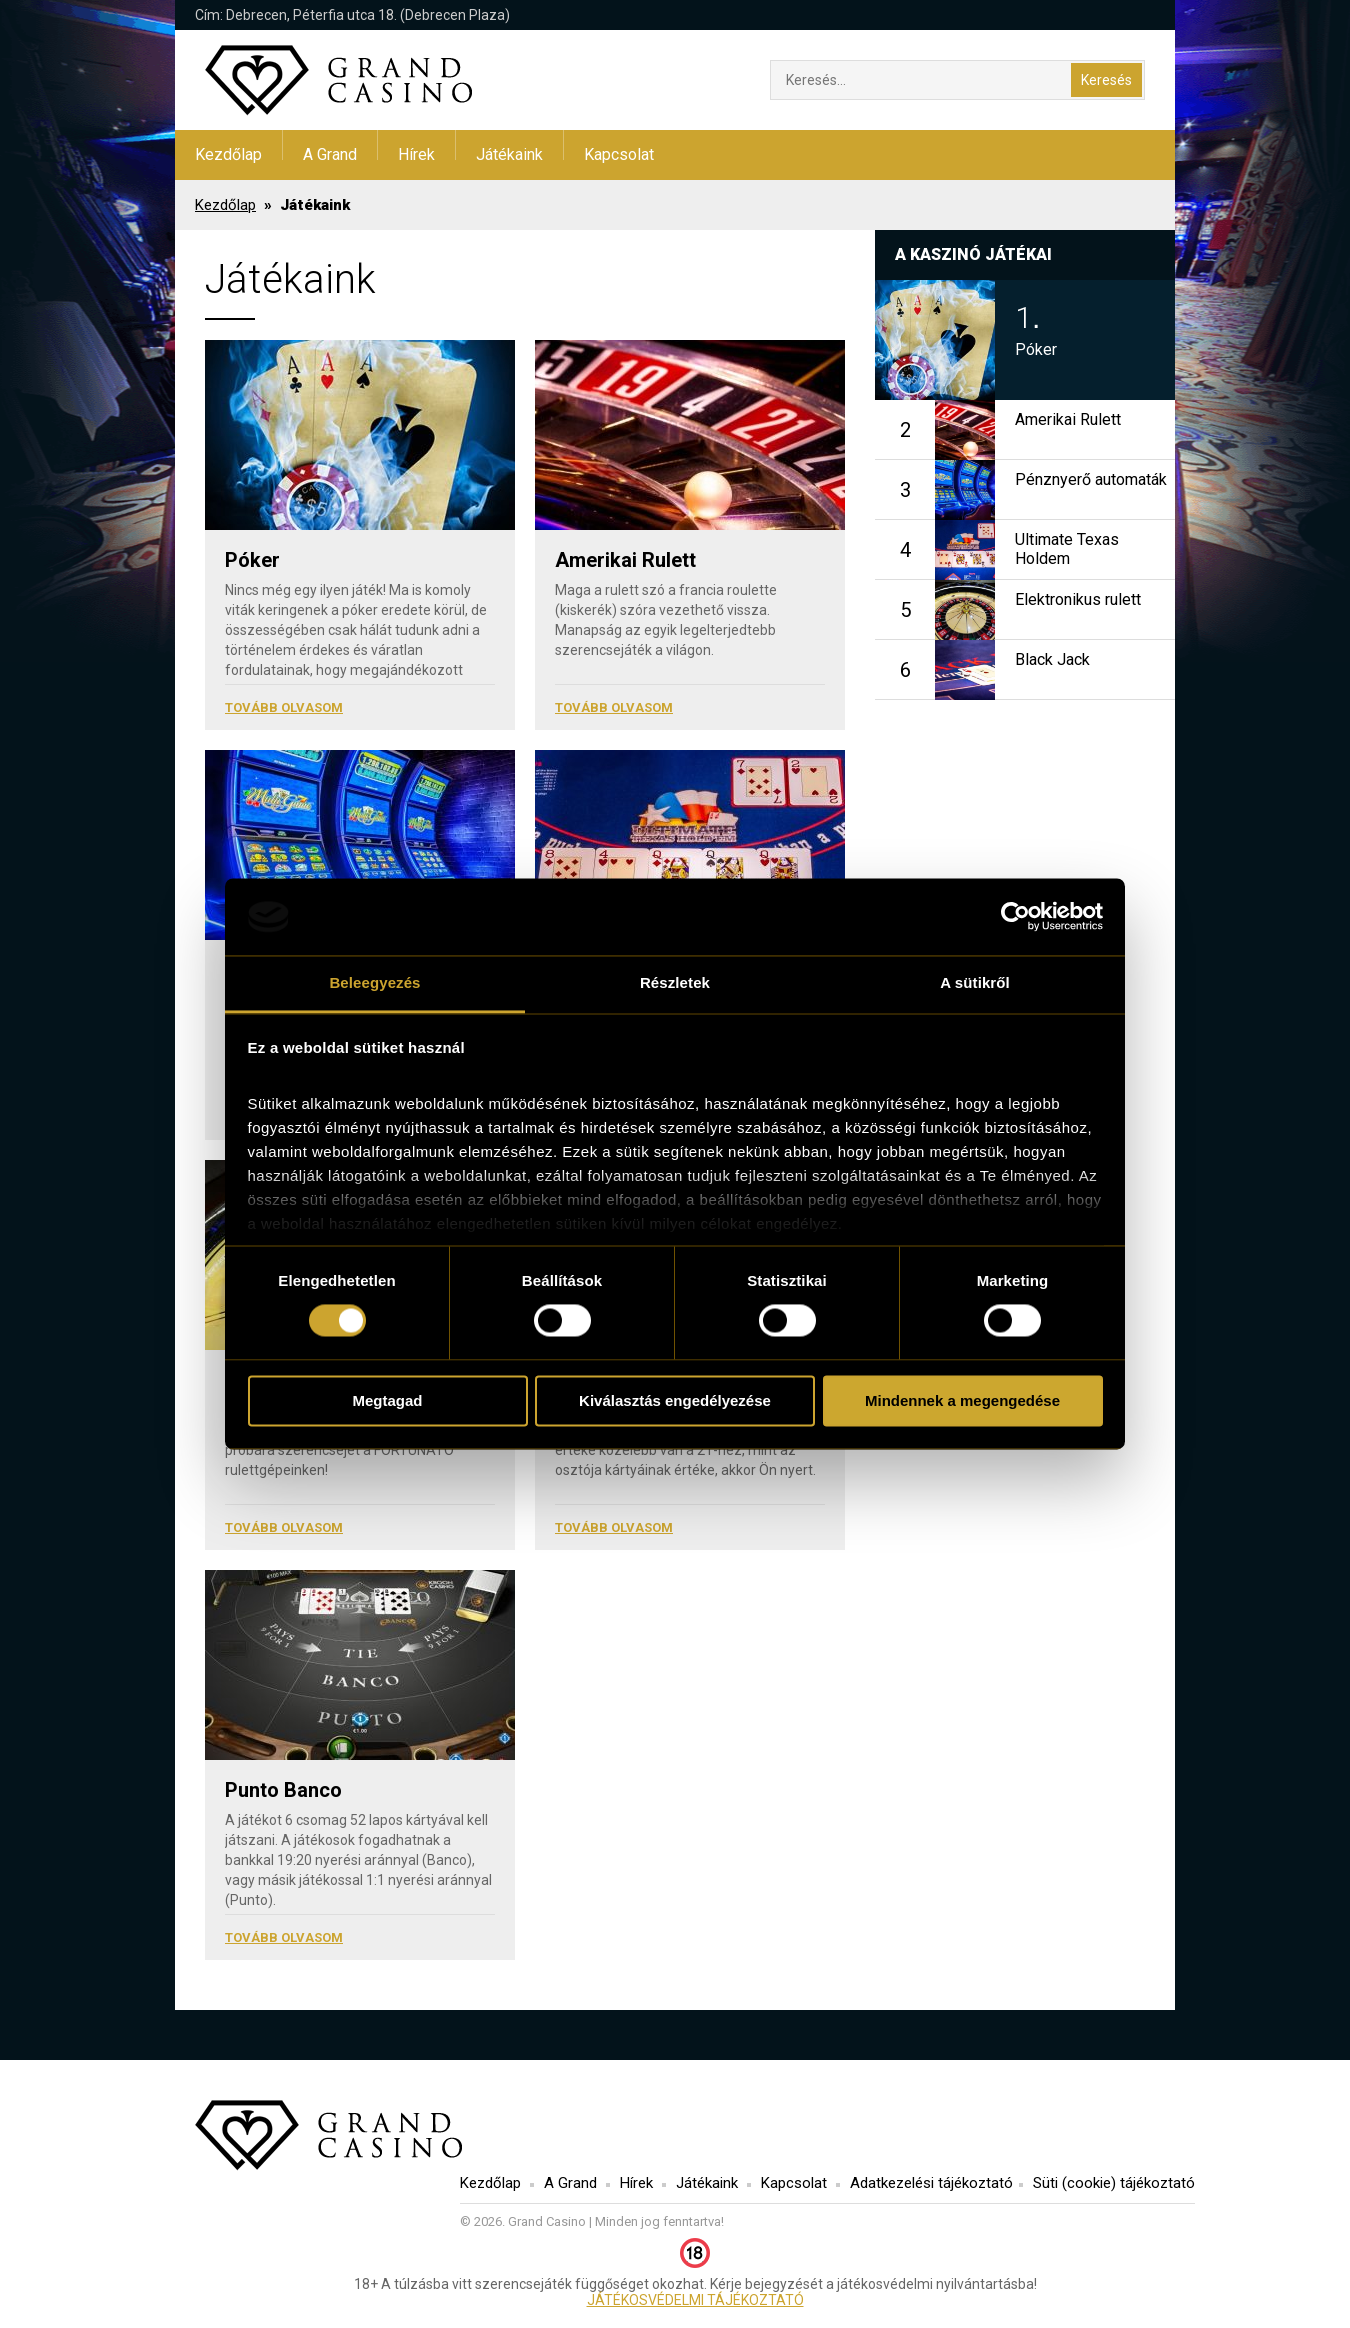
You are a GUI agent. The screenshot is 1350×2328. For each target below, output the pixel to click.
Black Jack (1052, 659)
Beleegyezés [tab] (374, 982)
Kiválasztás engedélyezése (675, 1400)
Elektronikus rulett (1078, 599)
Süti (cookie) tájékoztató (1114, 2183)
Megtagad (387, 1400)
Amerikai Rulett (625, 560)
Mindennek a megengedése (962, 1400)
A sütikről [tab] (975, 982)
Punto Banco (283, 1790)
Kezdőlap (228, 154)
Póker (252, 560)
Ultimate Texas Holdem (1067, 549)
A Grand (330, 154)
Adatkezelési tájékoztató (931, 2183)
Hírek (416, 154)
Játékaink (509, 154)
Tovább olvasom (284, 707)
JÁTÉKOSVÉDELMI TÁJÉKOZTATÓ (695, 2300)
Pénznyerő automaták (1091, 479)
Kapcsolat (619, 154)
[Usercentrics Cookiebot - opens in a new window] (1015, 917)
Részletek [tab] (675, 982)
